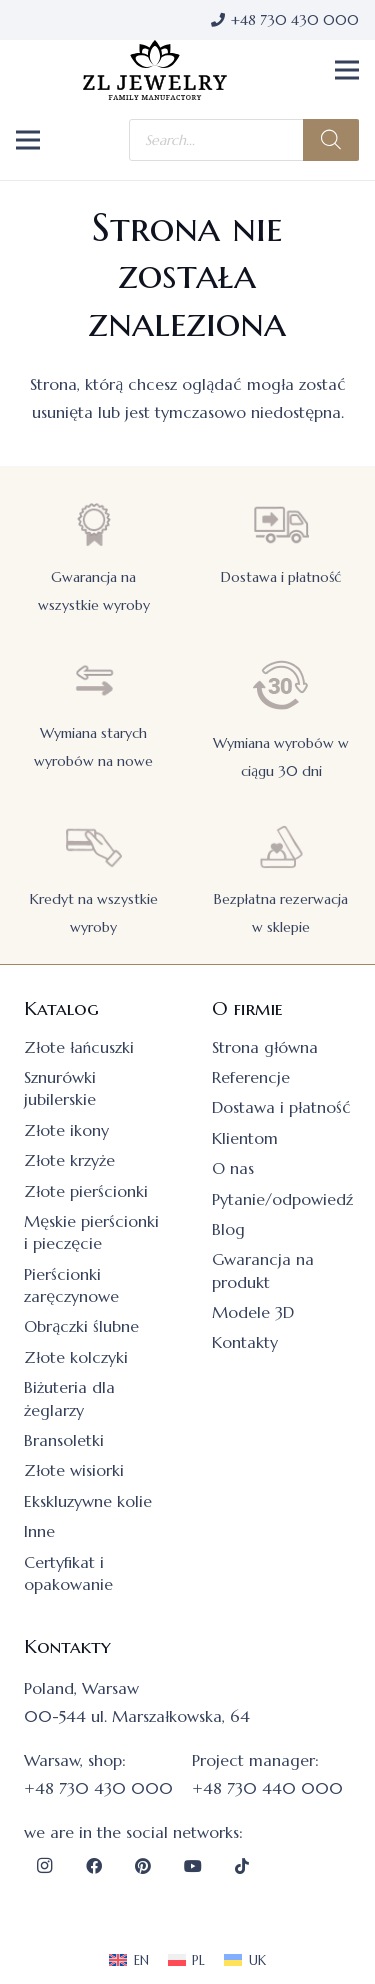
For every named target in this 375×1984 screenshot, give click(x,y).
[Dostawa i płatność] (281, 524)
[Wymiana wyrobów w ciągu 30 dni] (281, 685)
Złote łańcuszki (79, 1047)
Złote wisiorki (74, 1470)
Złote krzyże (69, 1160)
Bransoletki (64, 1440)
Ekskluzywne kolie (88, 1501)
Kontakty (245, 1342)
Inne (39, 1531)
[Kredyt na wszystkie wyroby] (94, 846)
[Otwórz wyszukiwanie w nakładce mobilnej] (244, 140)
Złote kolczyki (76, 1357)
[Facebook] (94, 1866)
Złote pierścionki (86, 1191)
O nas (233, 1168)
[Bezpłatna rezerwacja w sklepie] (281, 846)
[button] (347, 70)
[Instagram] (44, 1866)
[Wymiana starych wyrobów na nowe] (94, 680)
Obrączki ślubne (81, 1326)
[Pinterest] (143, 1866)
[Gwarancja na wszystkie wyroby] (94, 524)
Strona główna (265, 1047)
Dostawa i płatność (281, 577)
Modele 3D (253, 1312)
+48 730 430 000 (98, 1788)
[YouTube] (193, 1866)
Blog (228, 1229)
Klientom (245, 1138)
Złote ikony (66, 1130)
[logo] (155, 70)
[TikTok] (242, 1866)
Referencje (251, 1077)
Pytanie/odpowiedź (282, 1199)
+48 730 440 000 (267, 1788)
